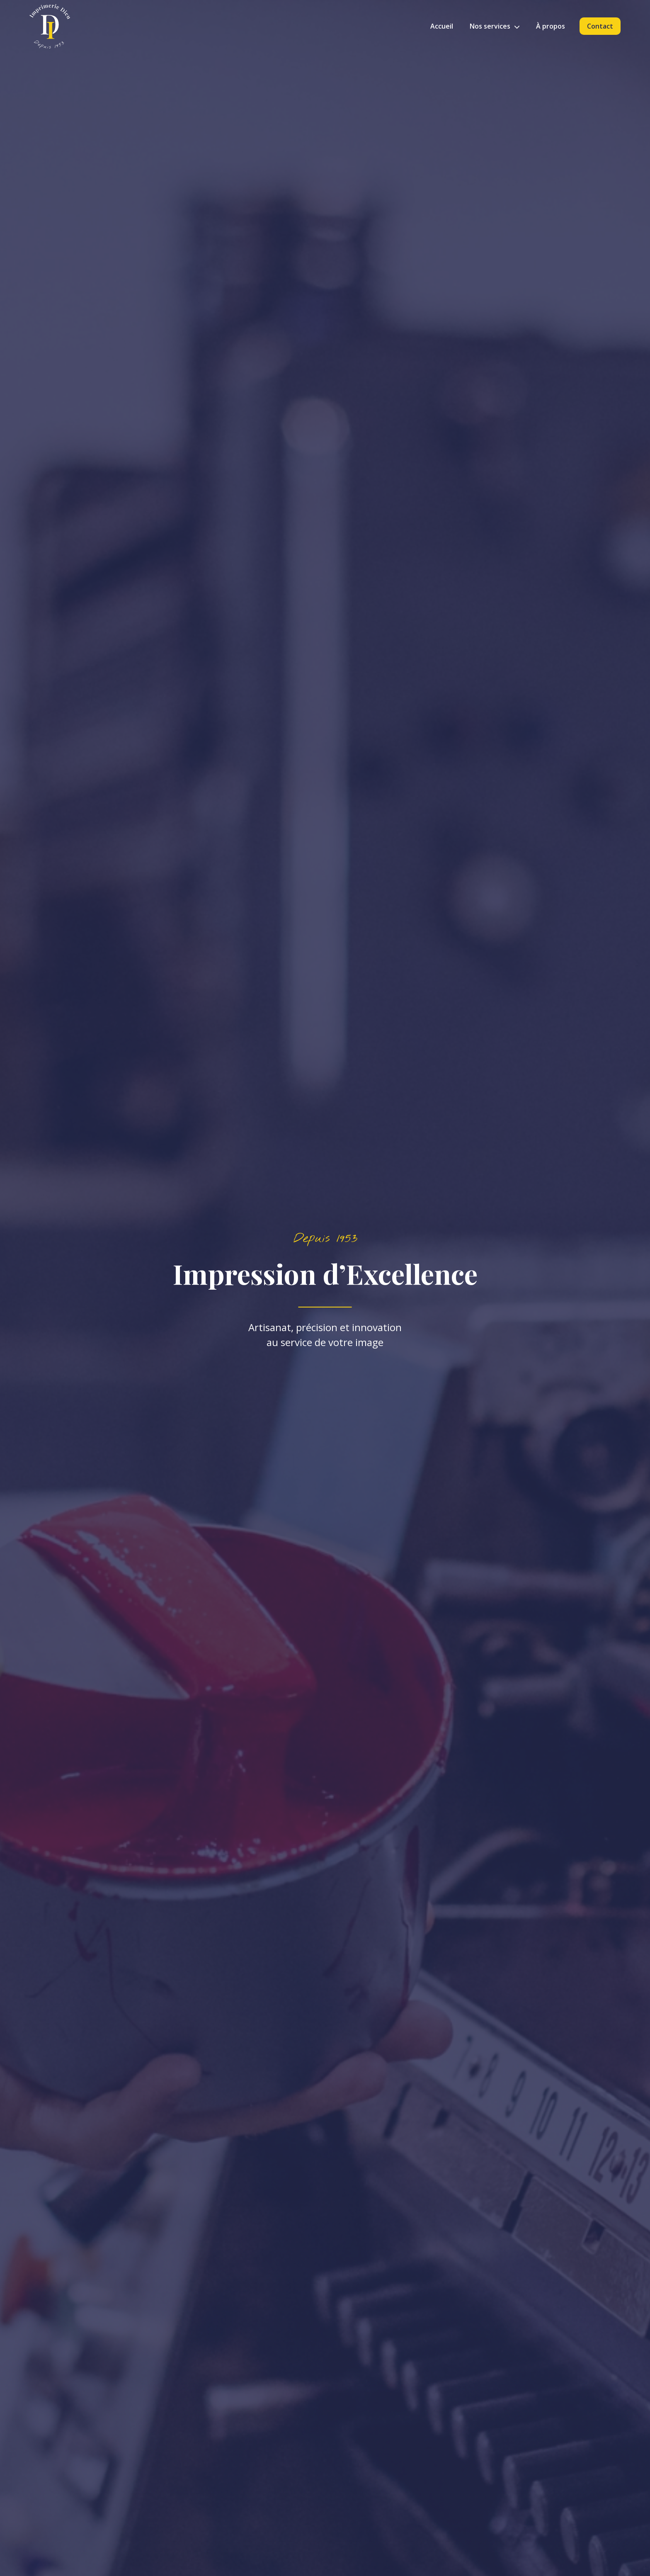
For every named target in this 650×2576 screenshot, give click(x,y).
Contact (600, 26)
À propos (550, 26)
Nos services (494, 26)
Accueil (441, 26)
